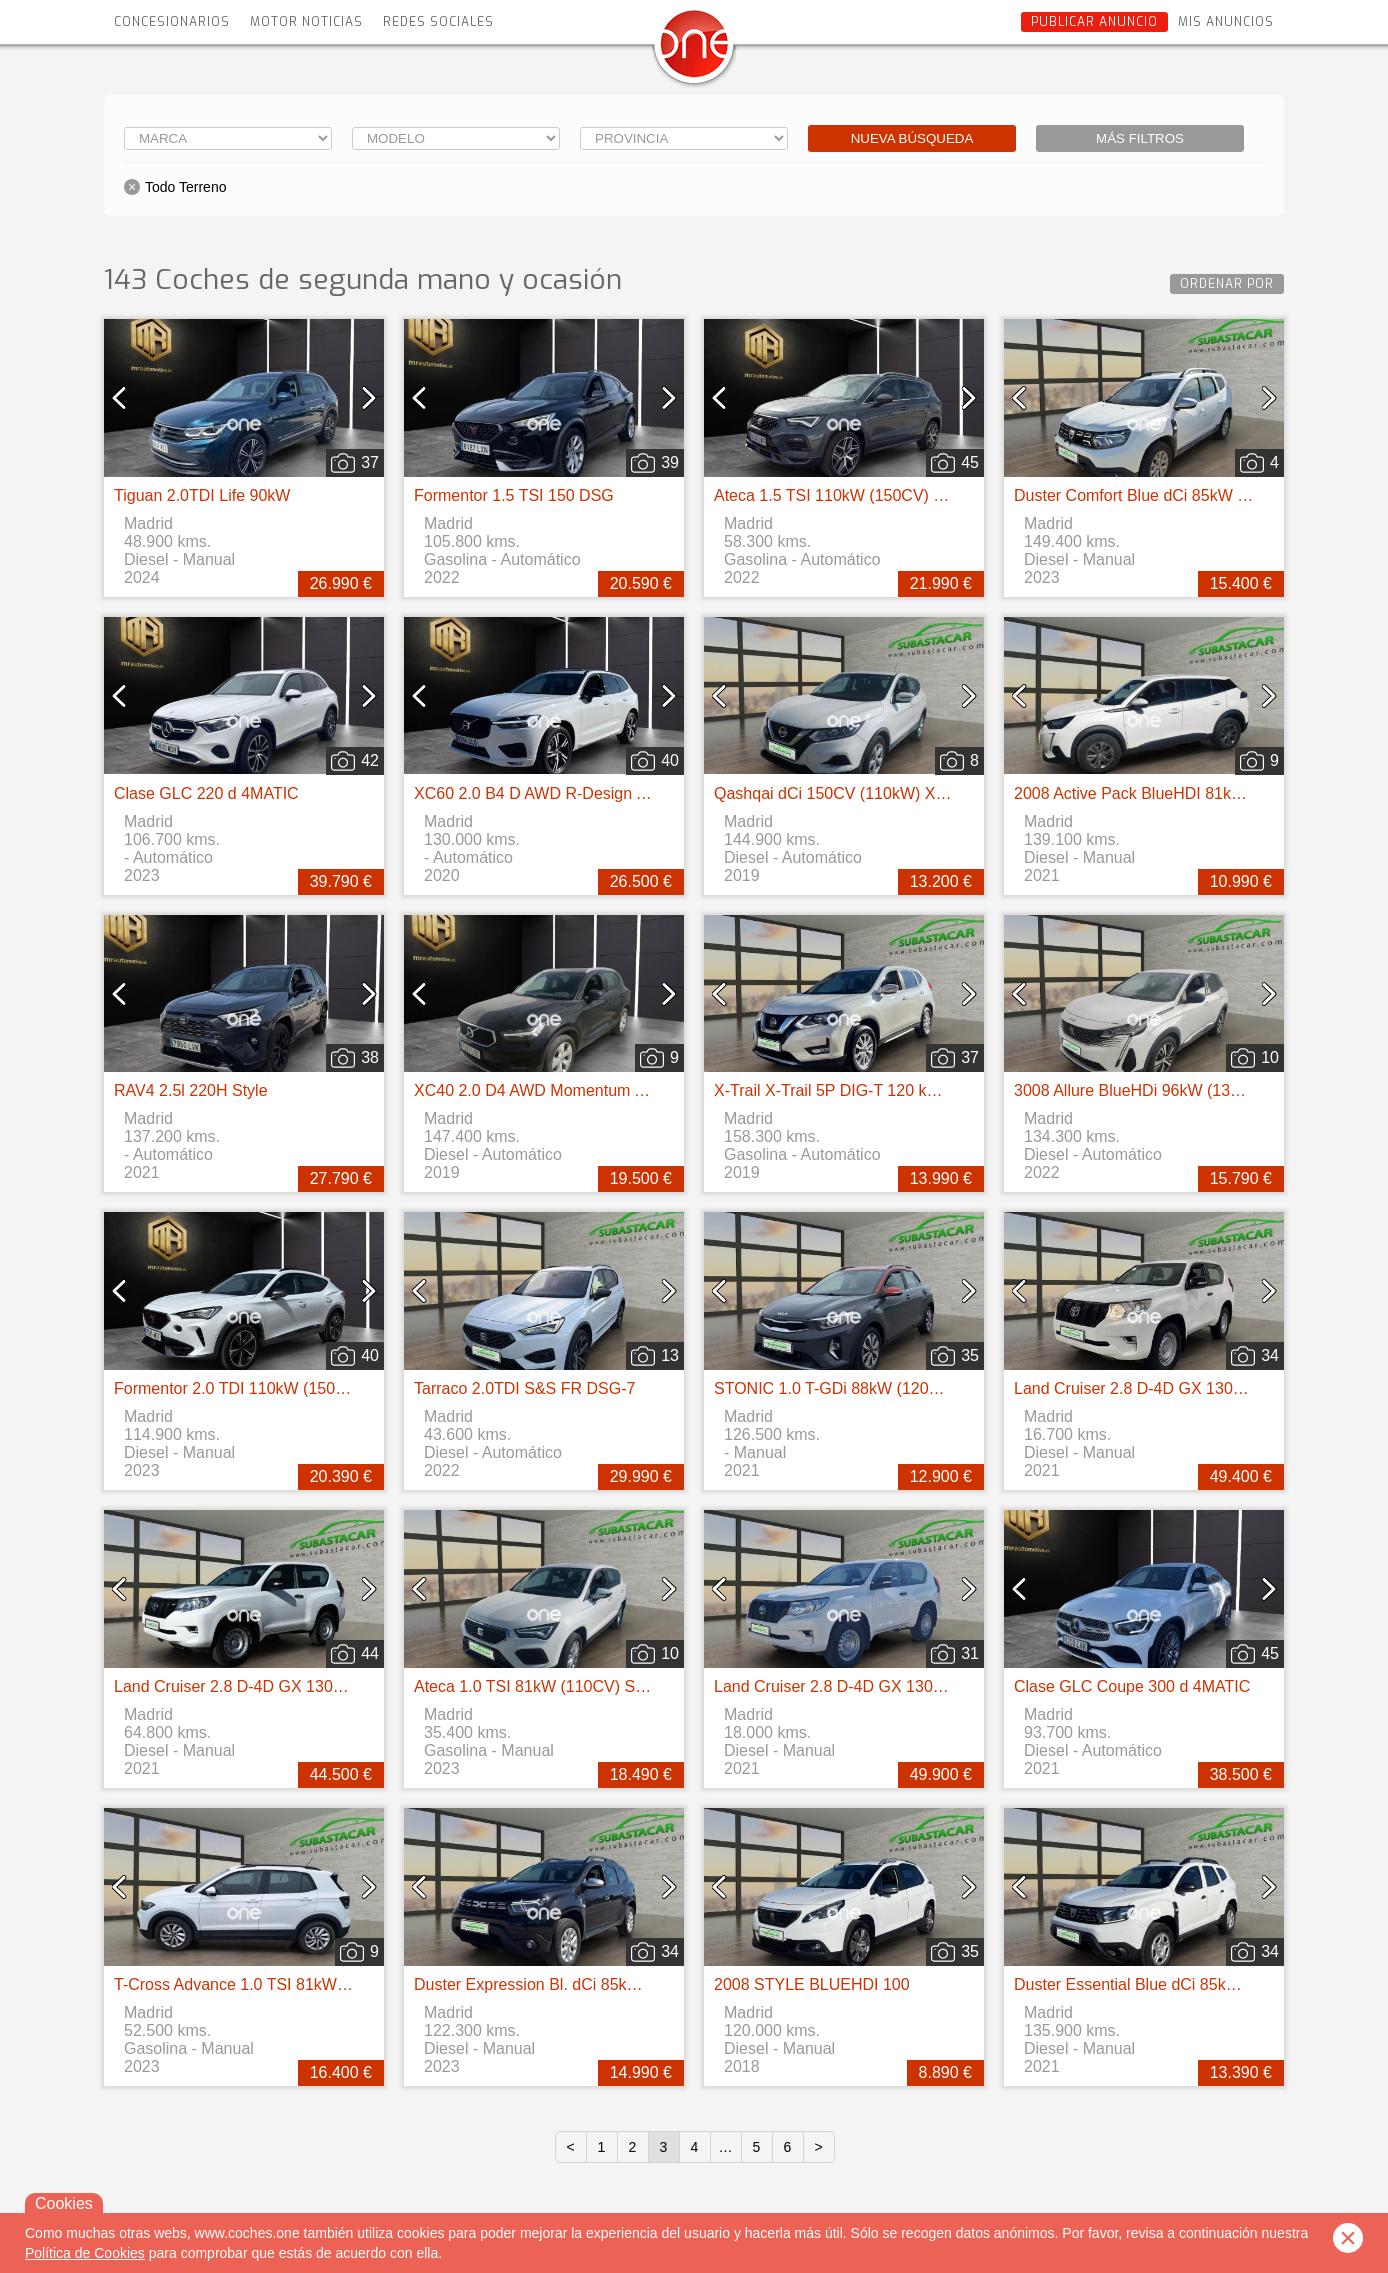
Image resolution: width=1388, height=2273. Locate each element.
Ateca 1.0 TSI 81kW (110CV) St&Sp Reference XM (595, 1686)
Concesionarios (172, 22)
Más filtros (1140, 138)
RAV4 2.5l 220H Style (191, 1090)
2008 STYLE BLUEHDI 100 (812, 1984)
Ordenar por (1227, 284)
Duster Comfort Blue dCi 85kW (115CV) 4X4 (1172, 495)
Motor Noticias (306, 22)
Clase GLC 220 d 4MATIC (206, 793)
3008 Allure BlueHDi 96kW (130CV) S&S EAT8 (1180, 1090)
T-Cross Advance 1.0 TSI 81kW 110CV (252, 1984)
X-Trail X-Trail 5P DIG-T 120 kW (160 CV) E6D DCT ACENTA (932, 1090)
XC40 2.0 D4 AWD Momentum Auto (540, 1090)
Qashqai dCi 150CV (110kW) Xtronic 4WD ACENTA (898, 793)
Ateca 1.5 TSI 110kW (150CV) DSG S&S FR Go (885, 495)
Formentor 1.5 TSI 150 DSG (514, 495)
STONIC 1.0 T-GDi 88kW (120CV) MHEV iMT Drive (896, 1388)
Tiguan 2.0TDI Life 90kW (202, 495)
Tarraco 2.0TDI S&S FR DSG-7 (524, 1388)
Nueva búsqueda (912, 138)
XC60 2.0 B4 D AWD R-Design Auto (541, 793)
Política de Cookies (85, 2253)
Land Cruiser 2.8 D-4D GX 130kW (1135, 1388)
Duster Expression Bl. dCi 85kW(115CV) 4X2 (574, 1984)
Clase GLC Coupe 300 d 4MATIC (1132, 1686)
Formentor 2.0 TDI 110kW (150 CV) (240, 1388)
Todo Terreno (185, 187)
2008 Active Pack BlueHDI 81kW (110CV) (1162, 793)
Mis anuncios (1226, 22)
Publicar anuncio (1094, 22)
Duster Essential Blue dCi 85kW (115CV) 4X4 (1176, 1984)
